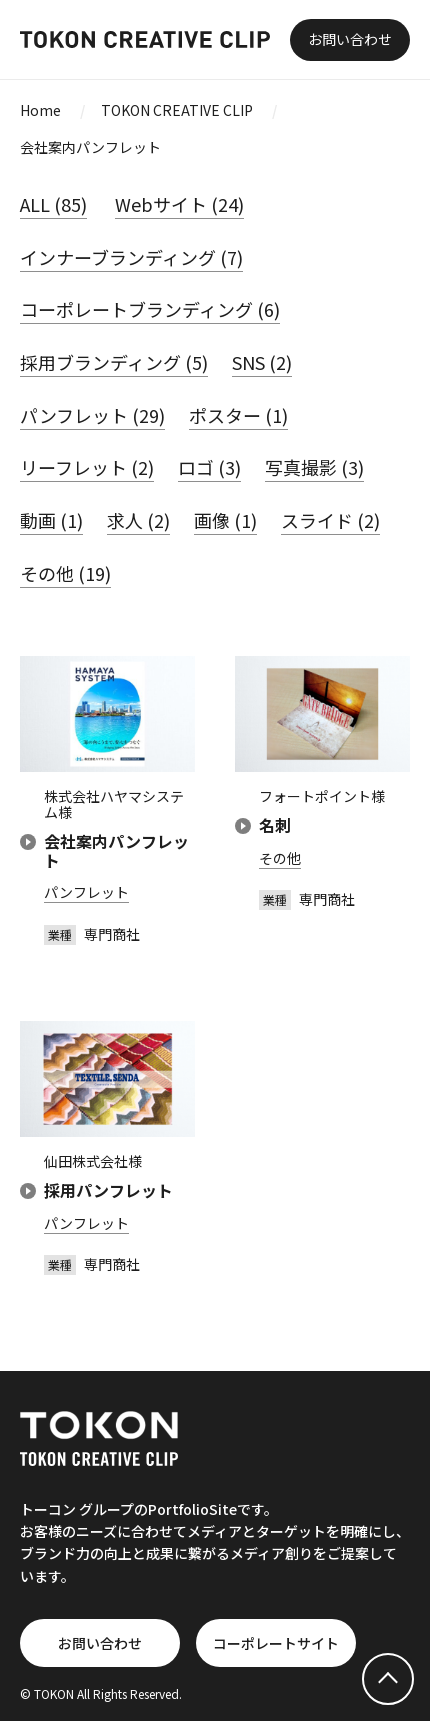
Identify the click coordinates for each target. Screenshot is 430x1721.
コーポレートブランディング (150, 309)
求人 (138, 520)
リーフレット (87, 467)
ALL (53, 204)
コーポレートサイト (276, 1643)
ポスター (238, 415)
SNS (262, 362)
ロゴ (209, 467)
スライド (330, 520)
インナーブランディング (131, 257)
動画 (51, 520)
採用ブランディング (114, 362)
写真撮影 (314, 467)
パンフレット (92, 415)
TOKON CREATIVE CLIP (177, 110)
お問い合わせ (350, 39)
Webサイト (179, 204)
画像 (225, 520)
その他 (65, 573)
